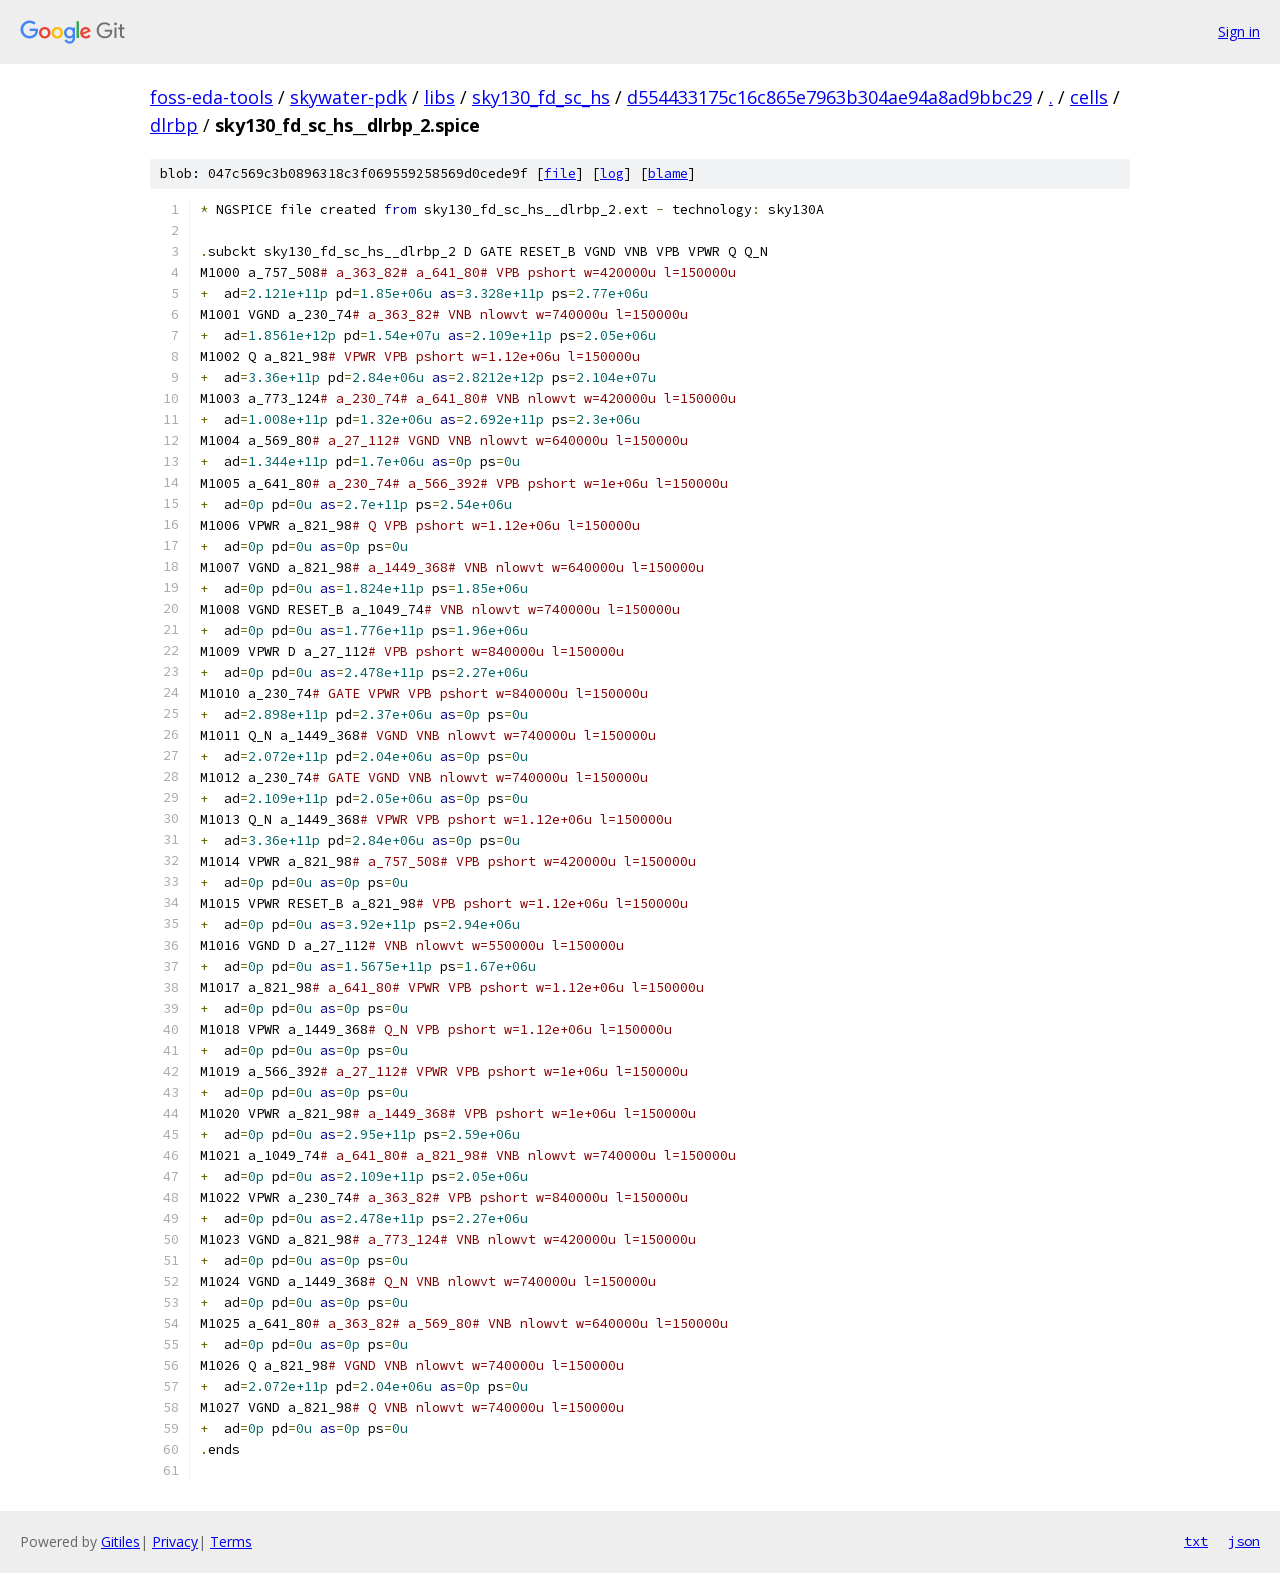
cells (1089, 97)
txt (1196, 1541)
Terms (231, 1541)
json (1244, 1541)
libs (439, 97)
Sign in (1239, 31)
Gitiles (120, 1541)
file (560, 173)
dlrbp (174, 125)
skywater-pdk (348, 97)
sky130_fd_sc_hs (541, 97)
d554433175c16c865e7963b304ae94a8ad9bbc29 (829, 97)
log (612, 173)
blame (668, 173)
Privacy (175, 1541)
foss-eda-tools (211, 97)
